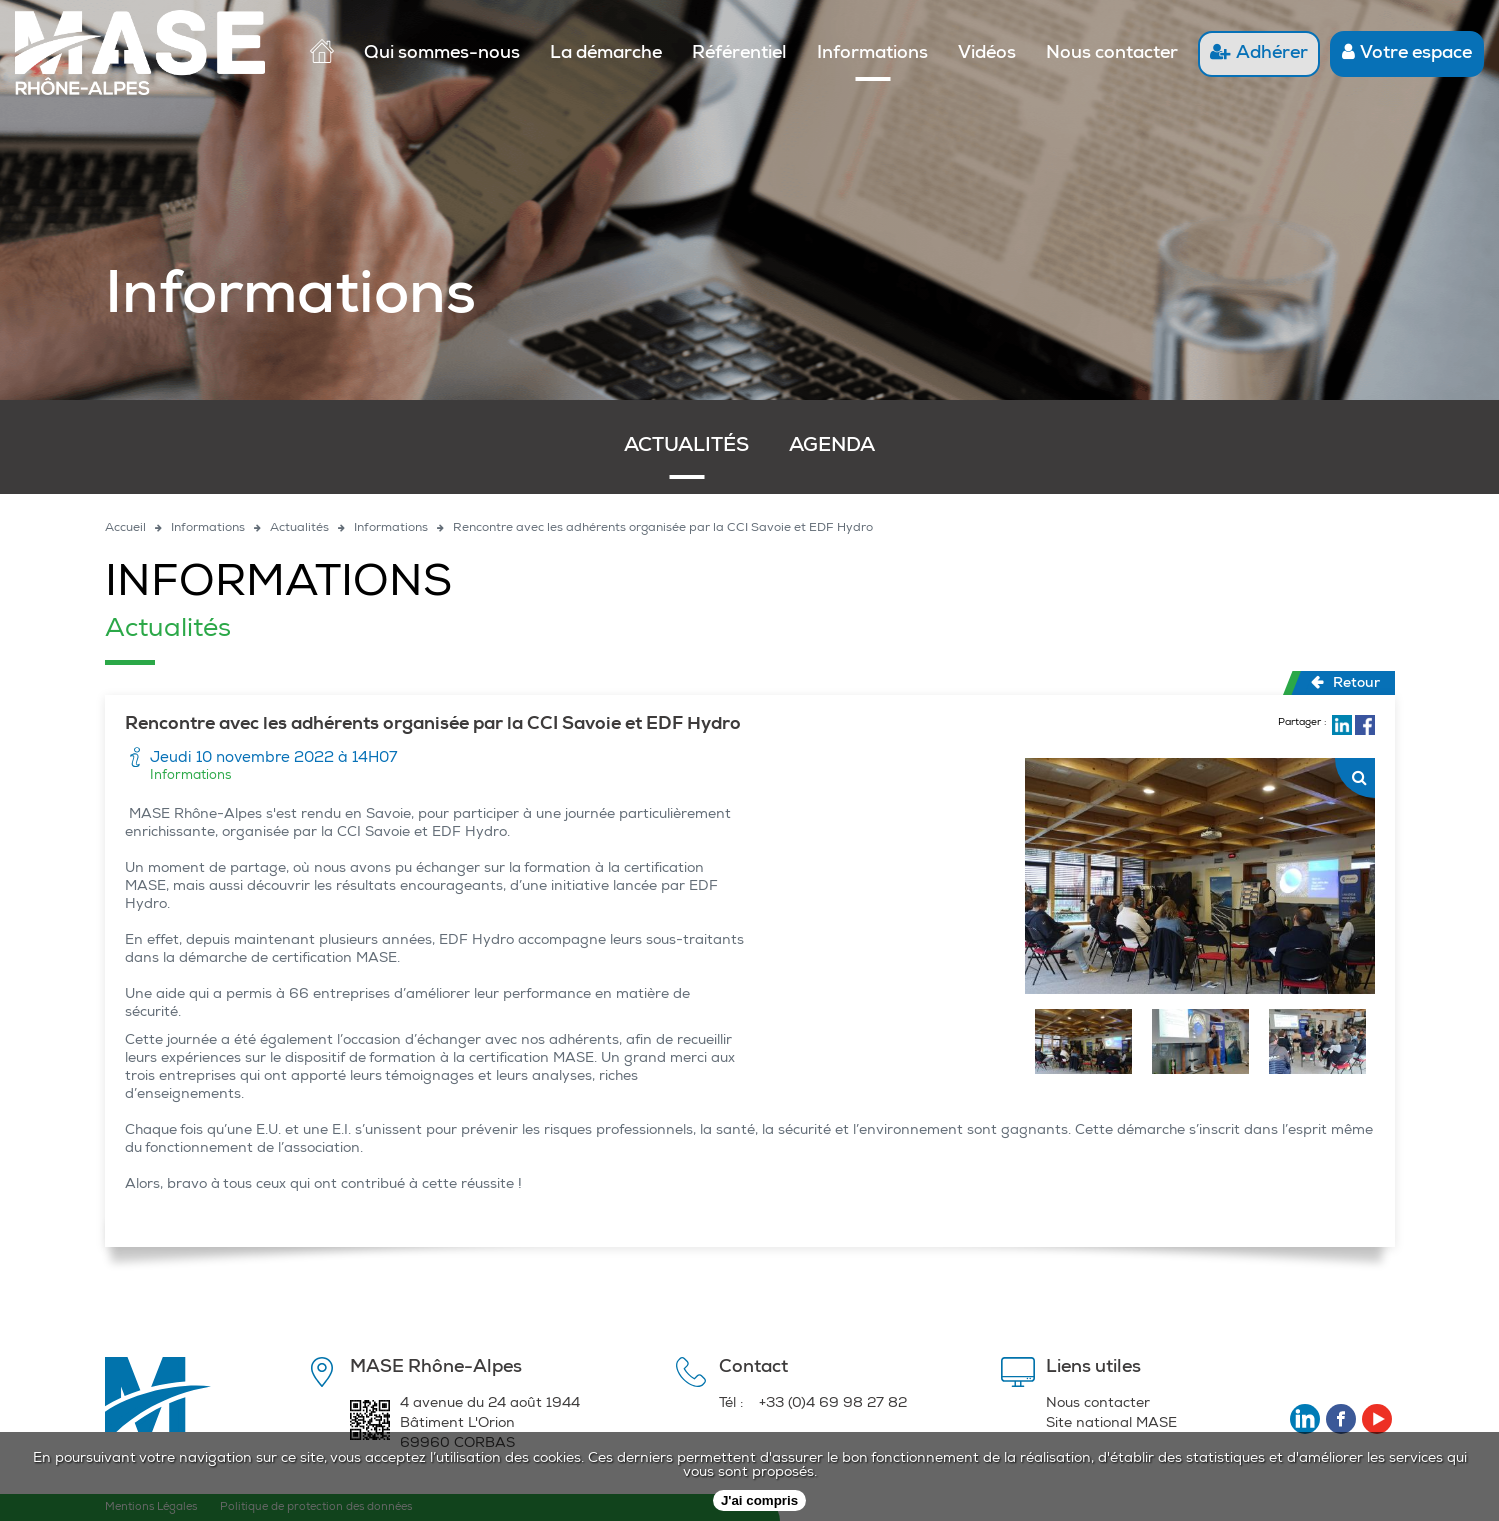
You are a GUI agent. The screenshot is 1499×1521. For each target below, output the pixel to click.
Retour (1345, 683)
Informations (872, 54)
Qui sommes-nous (442, 54)
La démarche (606, 54)
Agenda (832, 447)
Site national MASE (1111, 1424)
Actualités (686, 447)
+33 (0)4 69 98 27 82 (833, 1404)
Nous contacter (1112, 54)
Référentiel (739, 54)
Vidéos (987, 54)
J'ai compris (759, 1500)
